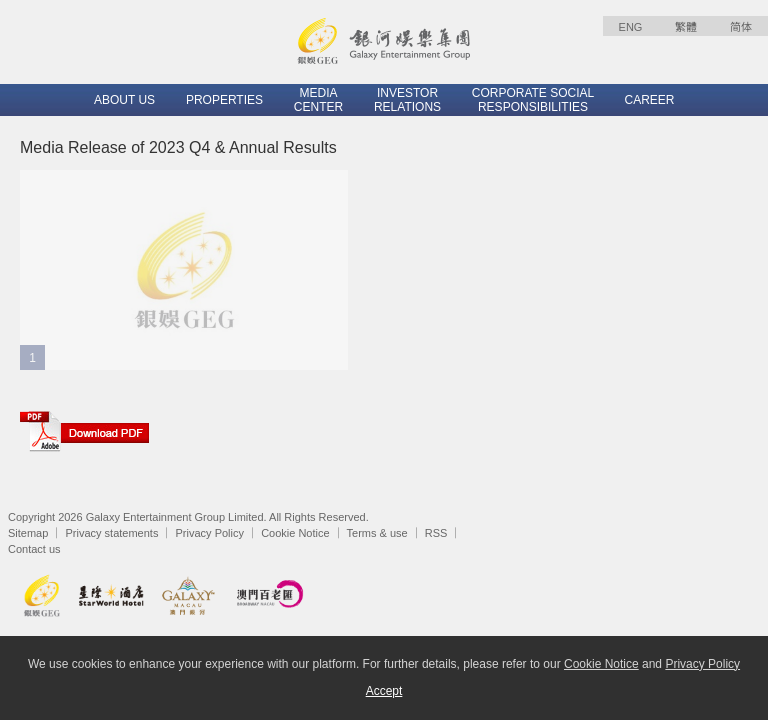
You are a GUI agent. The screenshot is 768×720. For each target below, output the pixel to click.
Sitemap (28, 533)
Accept (384, 691)
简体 (741, 27)
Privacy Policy (210, 533)
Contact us (34, 549)
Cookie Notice (295, 533)
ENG (631, 27)
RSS (436, 533)
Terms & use (377, 533)
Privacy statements (111, 533)
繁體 (686, 27)
